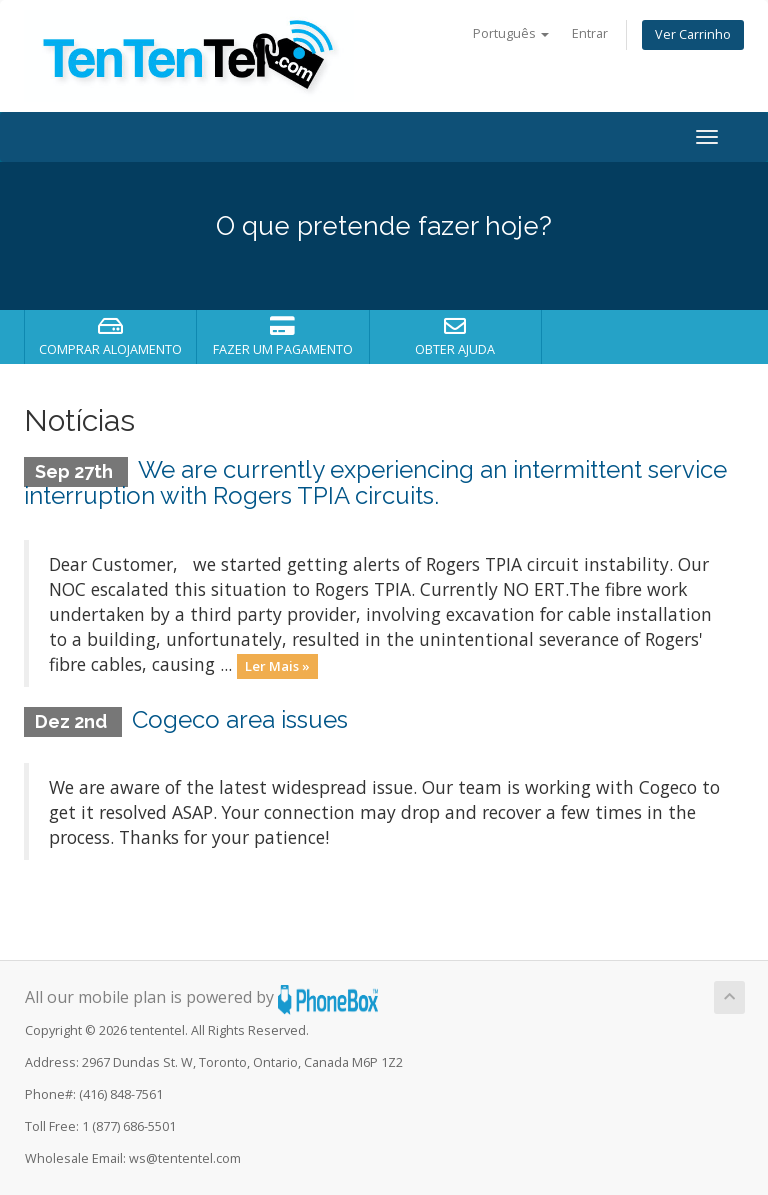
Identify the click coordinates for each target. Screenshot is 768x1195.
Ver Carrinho (693, 34)
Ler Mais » (277, 666)
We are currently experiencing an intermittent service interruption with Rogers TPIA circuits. (375, 482)
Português (511, 33)
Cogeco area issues (240, 719)
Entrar (590, 33)
